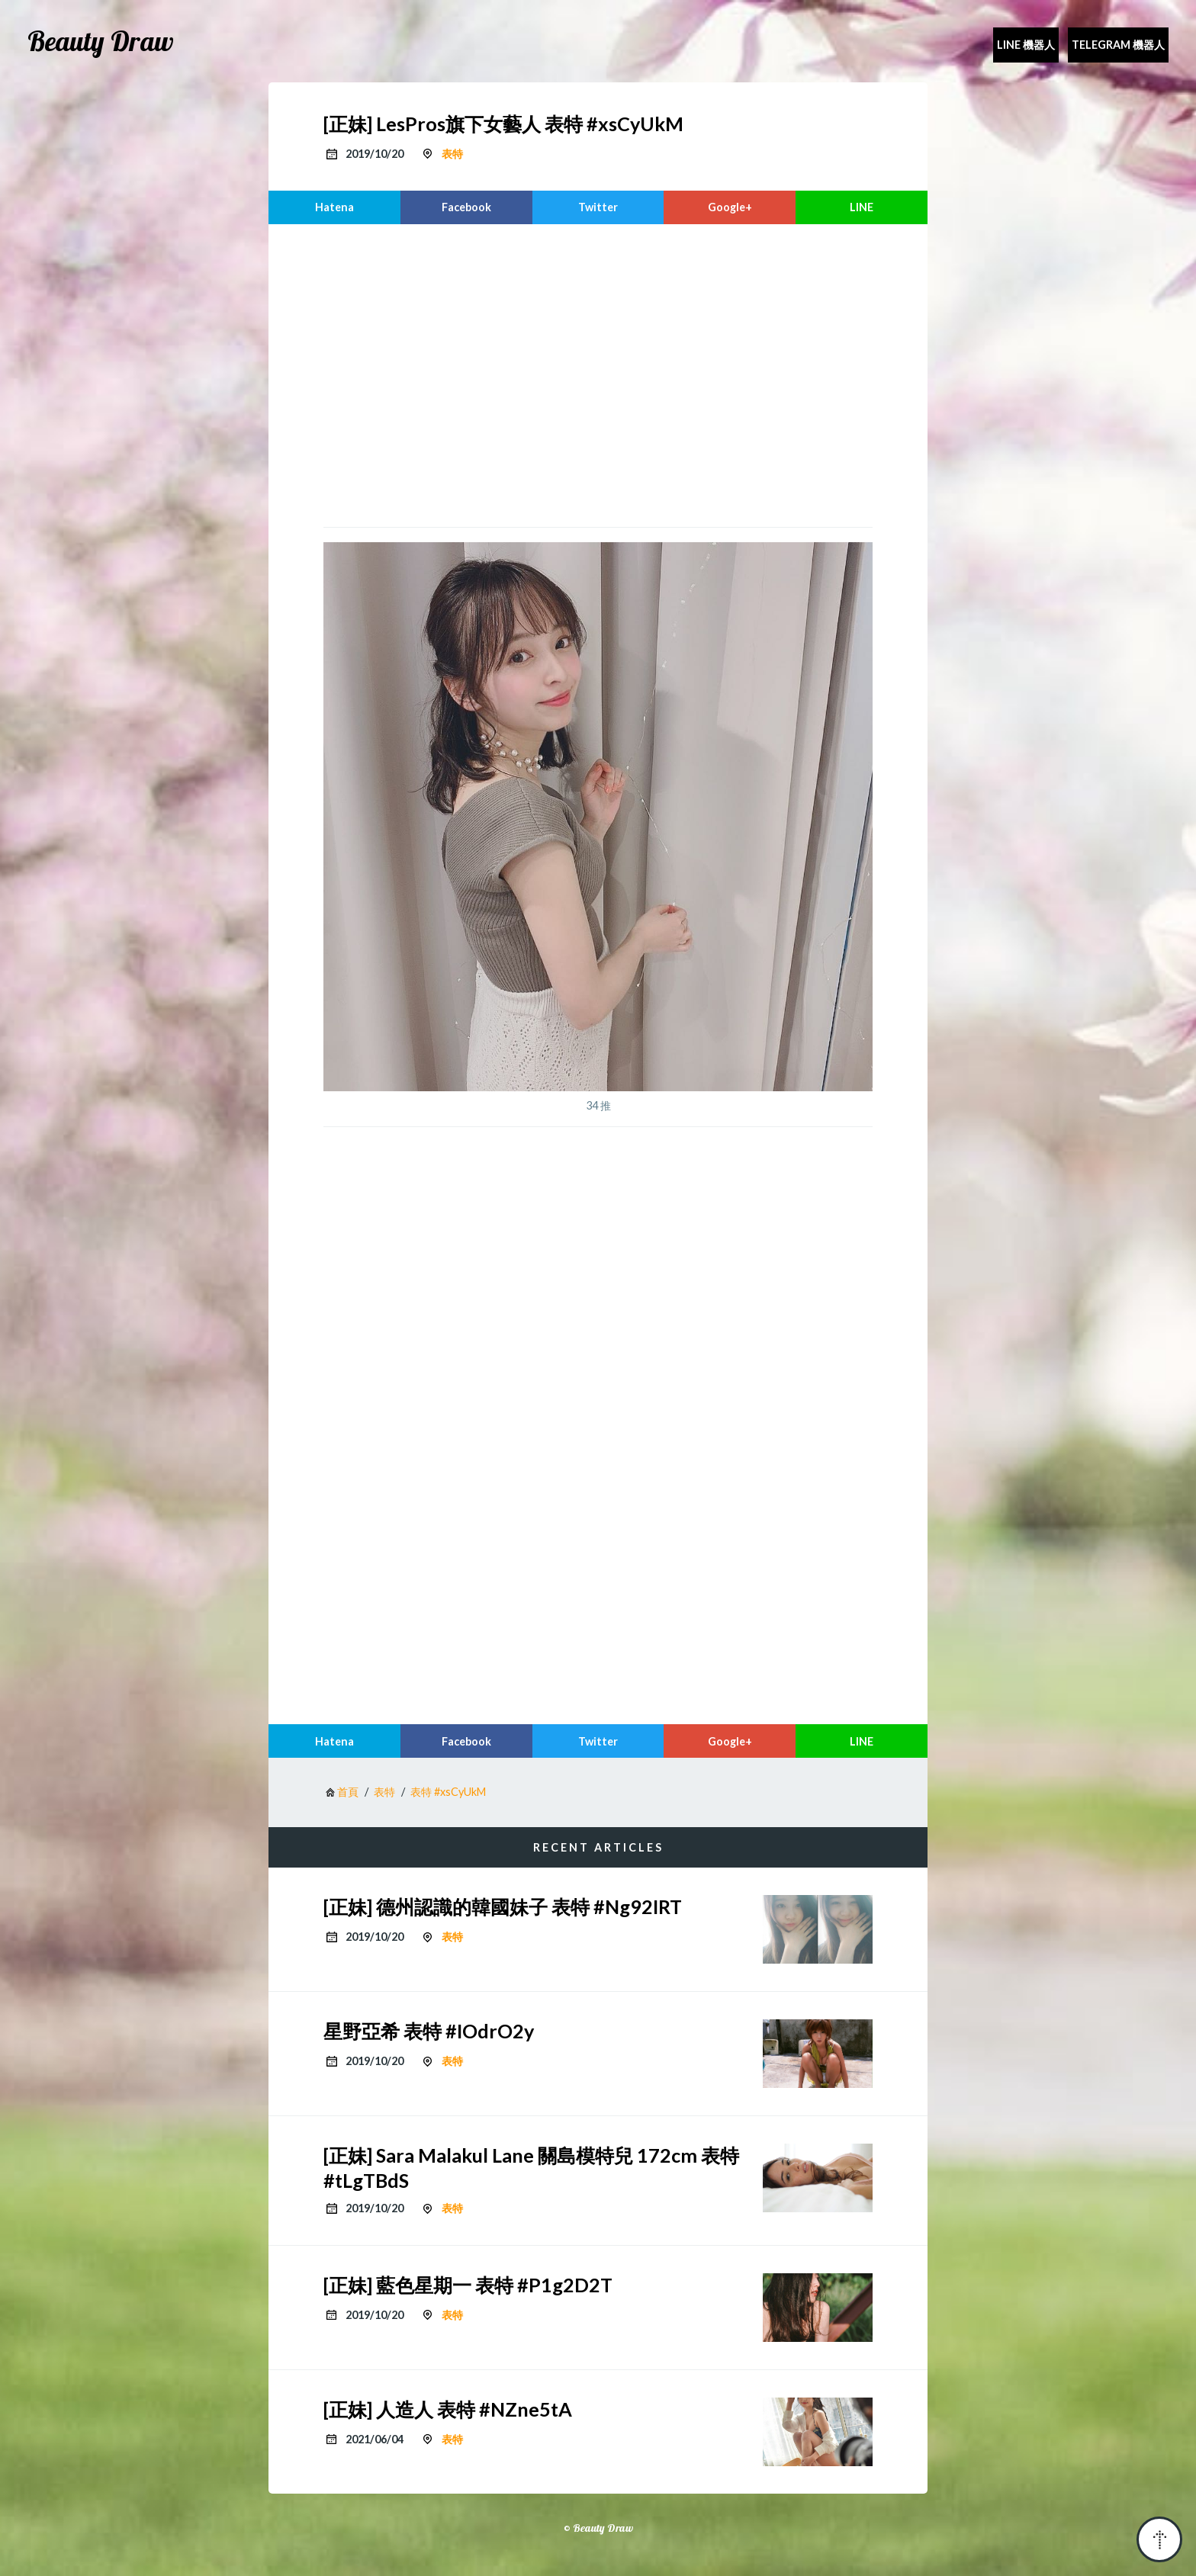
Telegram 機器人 (1118, 44)
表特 (452, 153)
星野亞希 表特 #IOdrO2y (428, 2030)
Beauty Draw (100, 41)
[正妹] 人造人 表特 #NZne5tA (447, 2409)
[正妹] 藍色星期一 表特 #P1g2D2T (467, 2284)
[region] (598, 374)
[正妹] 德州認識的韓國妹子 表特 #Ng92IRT (502, 1906)
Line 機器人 (1026, 44)
